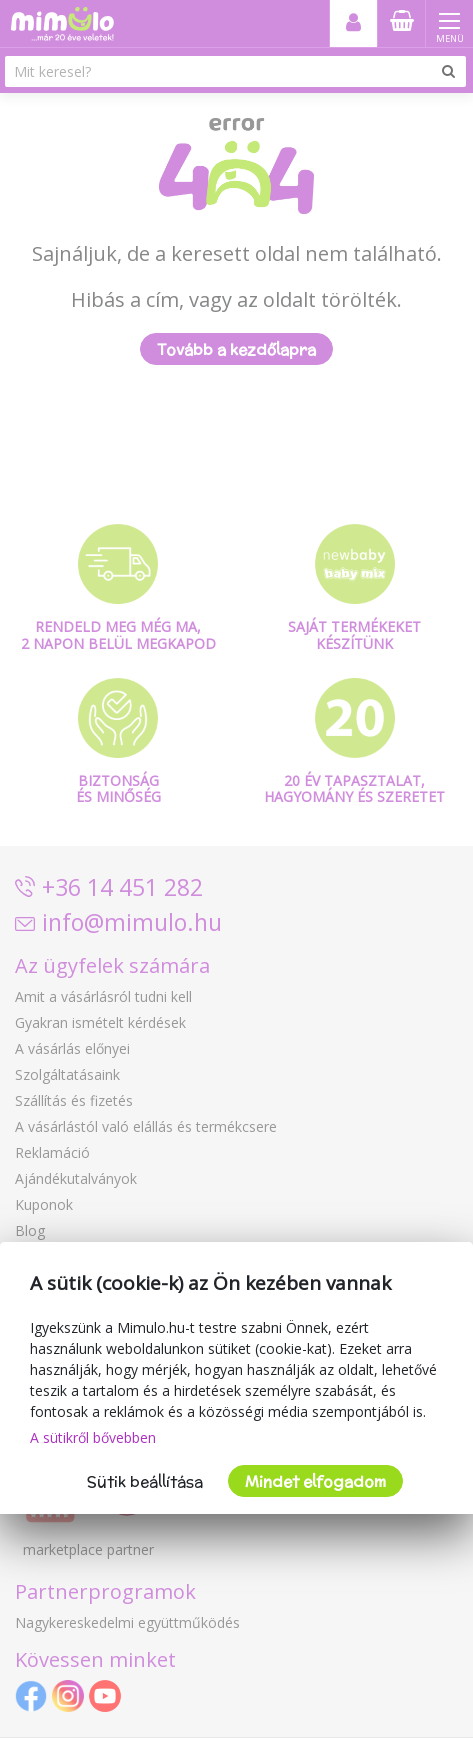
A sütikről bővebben (93, 1437)
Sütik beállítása (145, 1481)
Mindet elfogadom (315, 1481)
